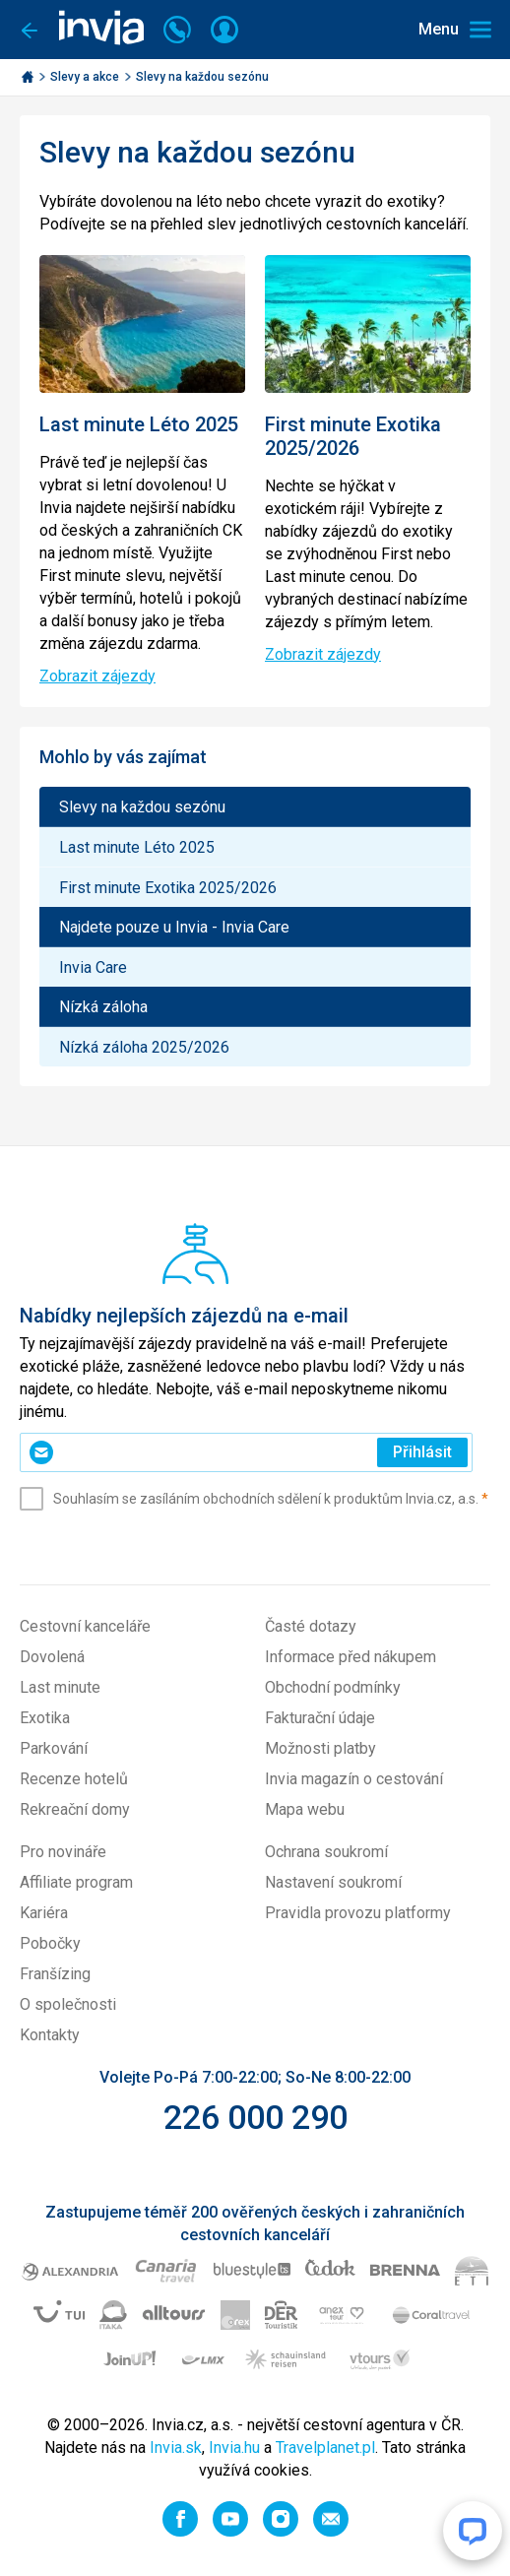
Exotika (45, 1717)
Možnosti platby (320, 1748)
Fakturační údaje (320, 1717)
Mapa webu (305, 1809)
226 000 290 (255, 2117)
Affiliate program (76, 1882)
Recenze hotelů (74, 1779)
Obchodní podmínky (333, 1687)
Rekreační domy (75, 1809)
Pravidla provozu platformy (358, 1912)
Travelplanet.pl (325, 2447)
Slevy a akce (86, 77)
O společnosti (68, 2004)
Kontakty (50, 2035)
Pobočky (50, 1943)
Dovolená (52, 1656)
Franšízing (55, 1973)
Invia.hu (234, 2447)
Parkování (54, 1748)
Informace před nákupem (350, 1656)
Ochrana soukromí (326, 1851)
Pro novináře (63, 1851)
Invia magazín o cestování (354, 1779)
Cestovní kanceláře (85, 1626)
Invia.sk (176, 2447)
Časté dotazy (310, 1626)
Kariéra (44, 1912)
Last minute (60, 1687)
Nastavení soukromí (333, 1882)
